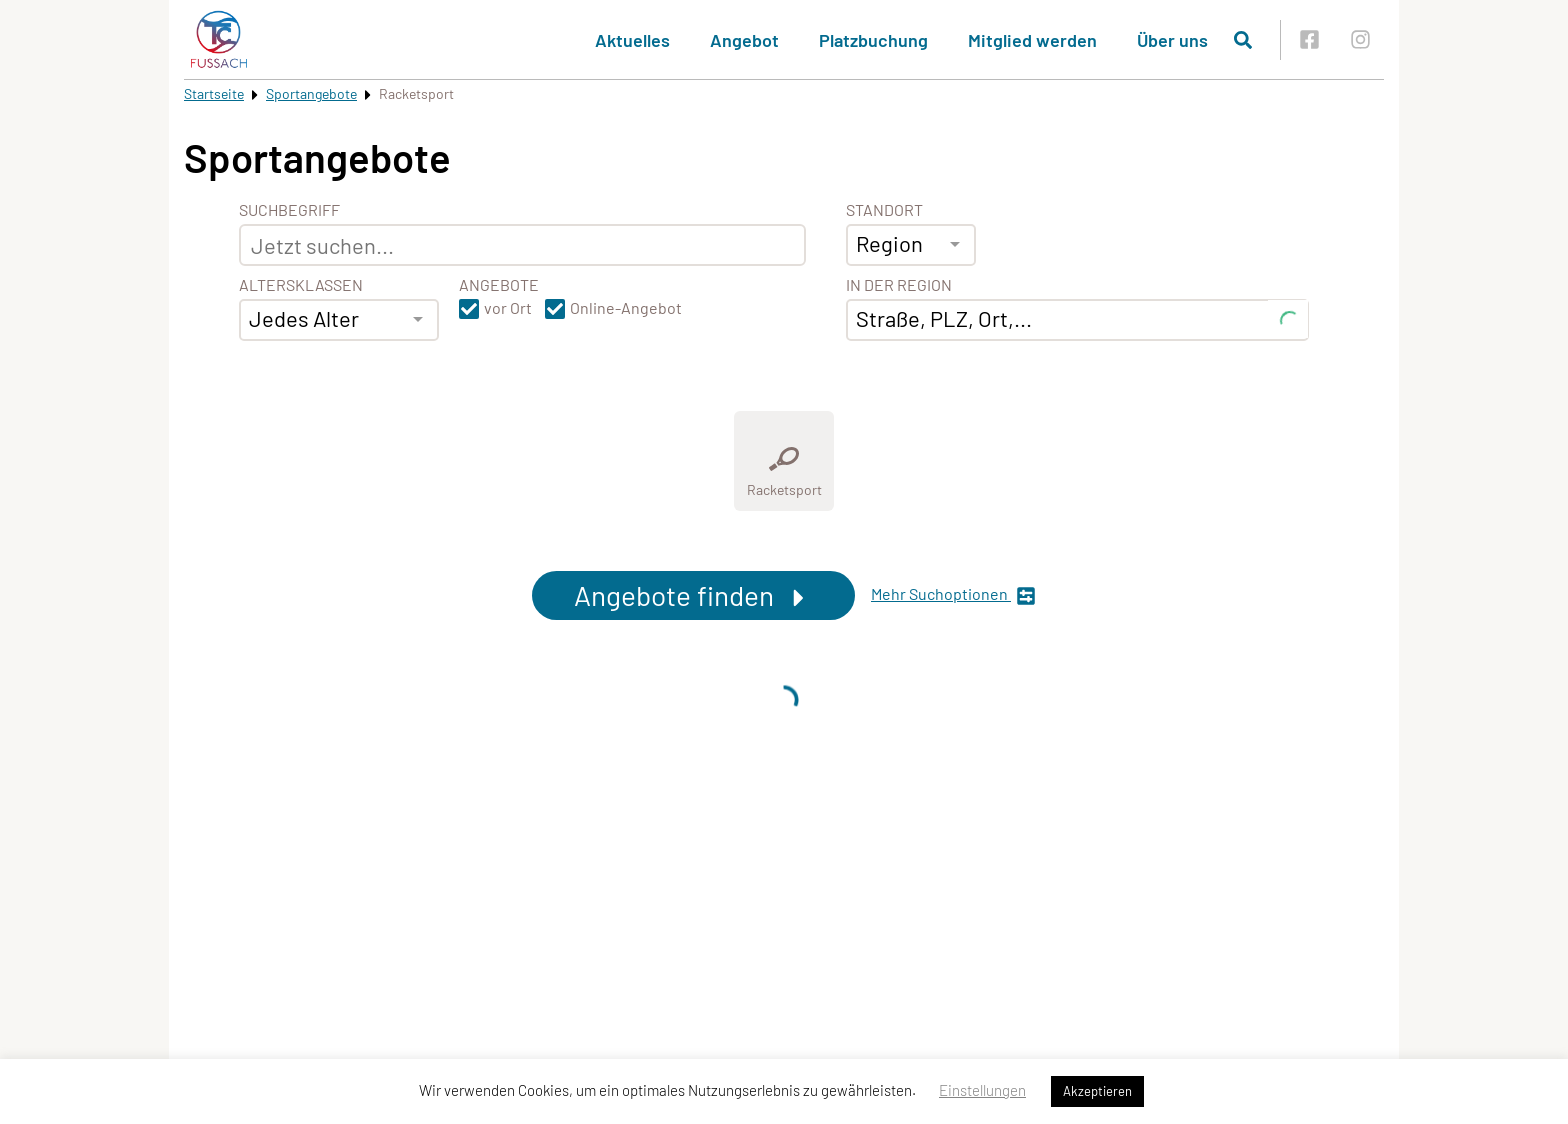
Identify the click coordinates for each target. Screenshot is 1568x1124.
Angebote (499, 285)
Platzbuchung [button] (873, 40)
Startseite (214, 93)
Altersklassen (301, 285)
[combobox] (339, 320)
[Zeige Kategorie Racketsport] (784, 461)
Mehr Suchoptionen (953, 595)
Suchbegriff (289, 210)
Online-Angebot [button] (626, 308)
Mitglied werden (1032, 40)
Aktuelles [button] (632, 40)
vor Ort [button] (508, 308)
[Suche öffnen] (1243, 40)
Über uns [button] (1172, 40)
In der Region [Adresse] (899, 285)
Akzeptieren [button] (1097, 1091)
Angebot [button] (744, 40)
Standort (884, 210)
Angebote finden (693, 595)
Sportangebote (311, 93)
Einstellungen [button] (982, 1090)
